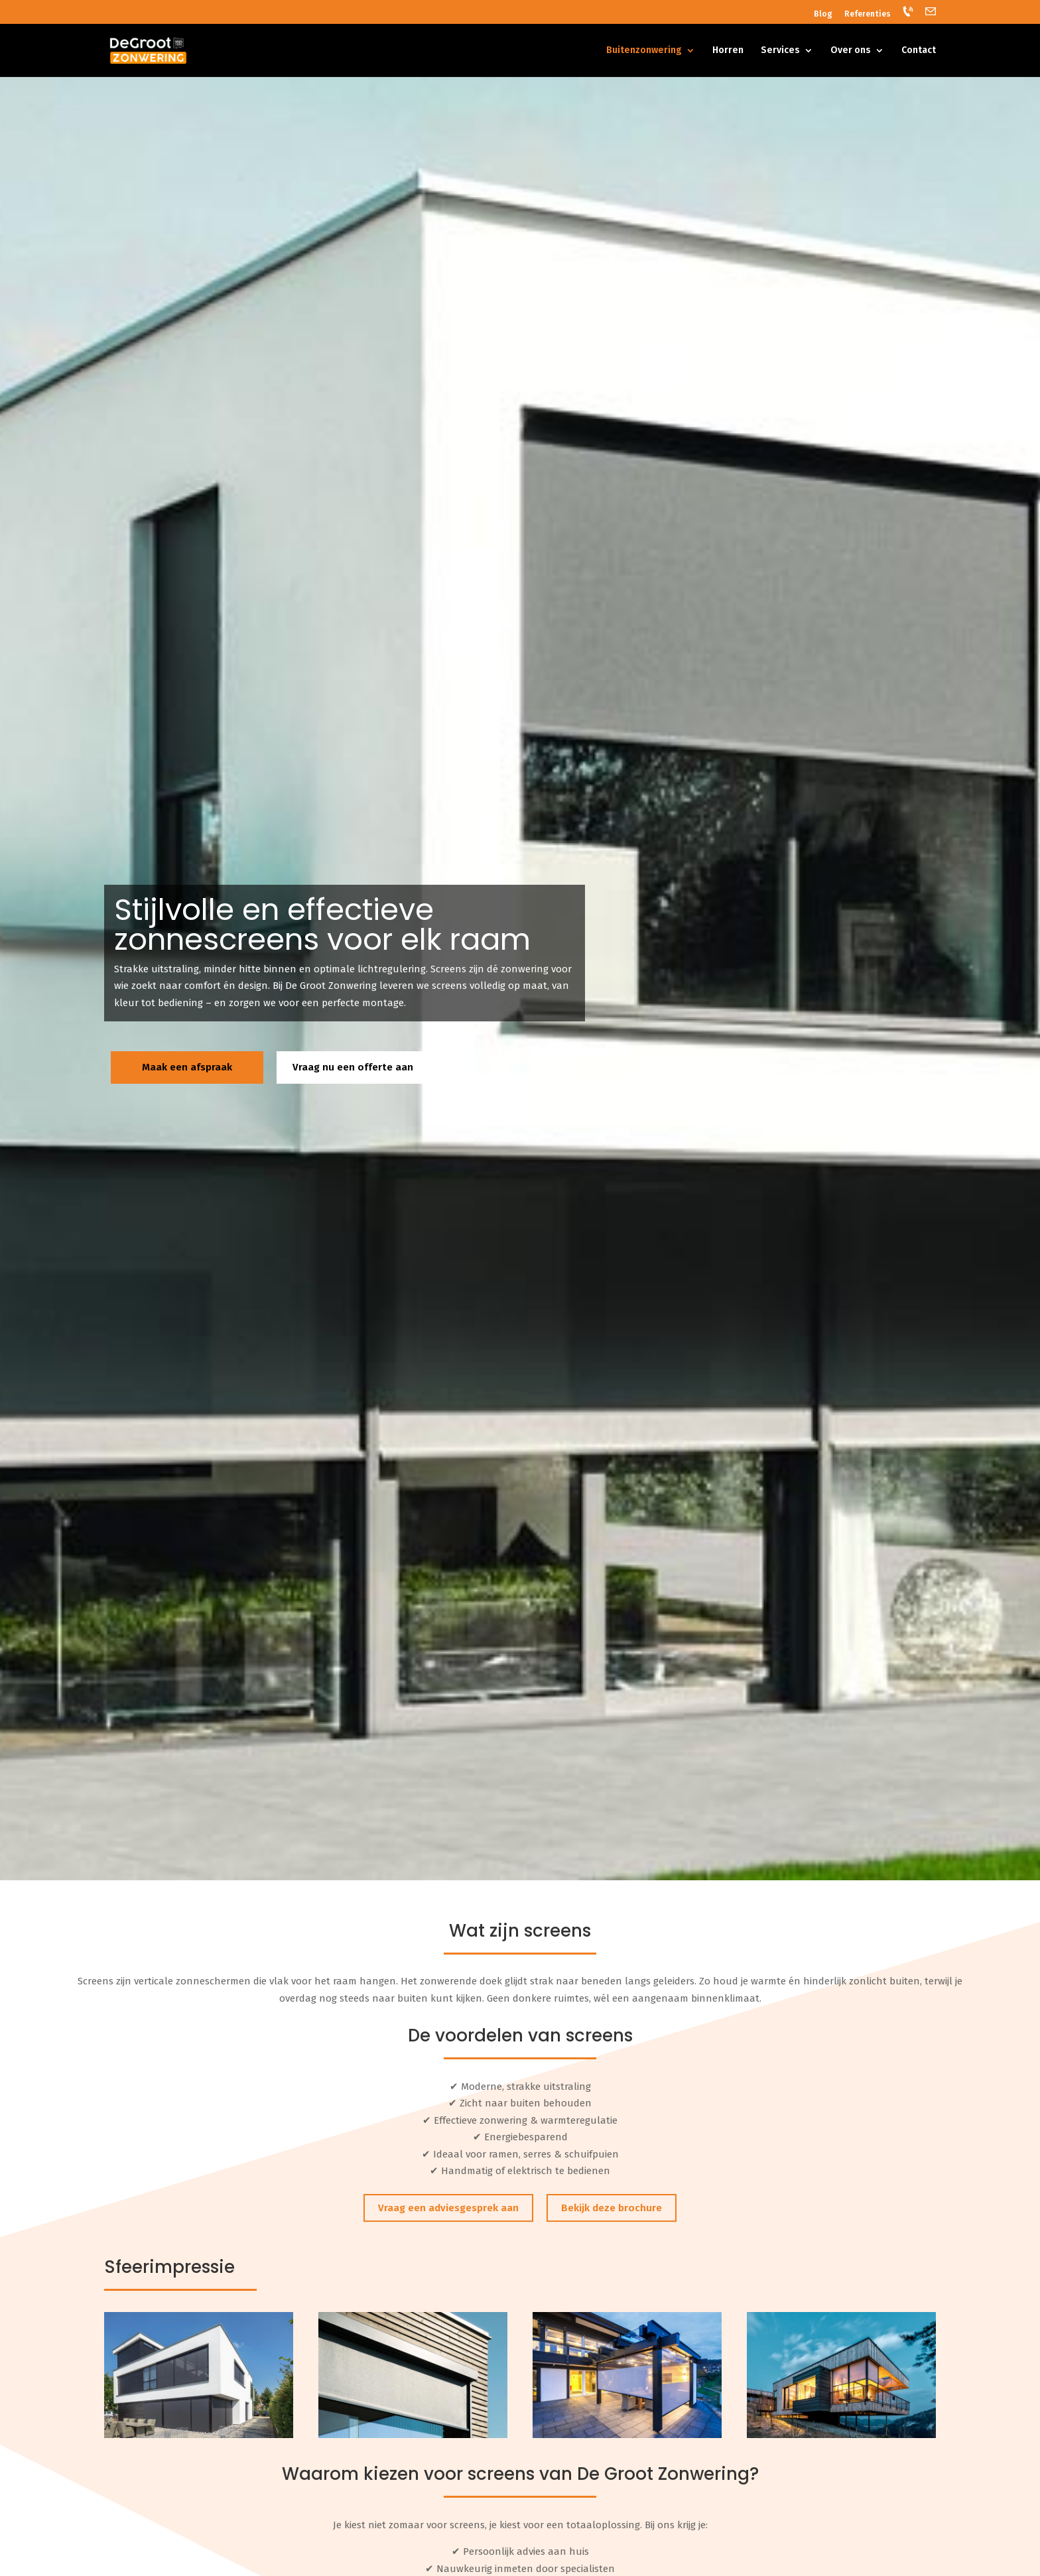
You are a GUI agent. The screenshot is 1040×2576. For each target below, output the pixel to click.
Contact (918, 51)
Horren (728, 51)
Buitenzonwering (644, 51)
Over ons (850, 51)
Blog (823, 14)
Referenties (867, 14)
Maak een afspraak (187, 1067)
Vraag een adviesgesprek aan (448, 2208)
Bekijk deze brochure (611, 2208)
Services (780, 51)
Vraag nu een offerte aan (352, 1067)
